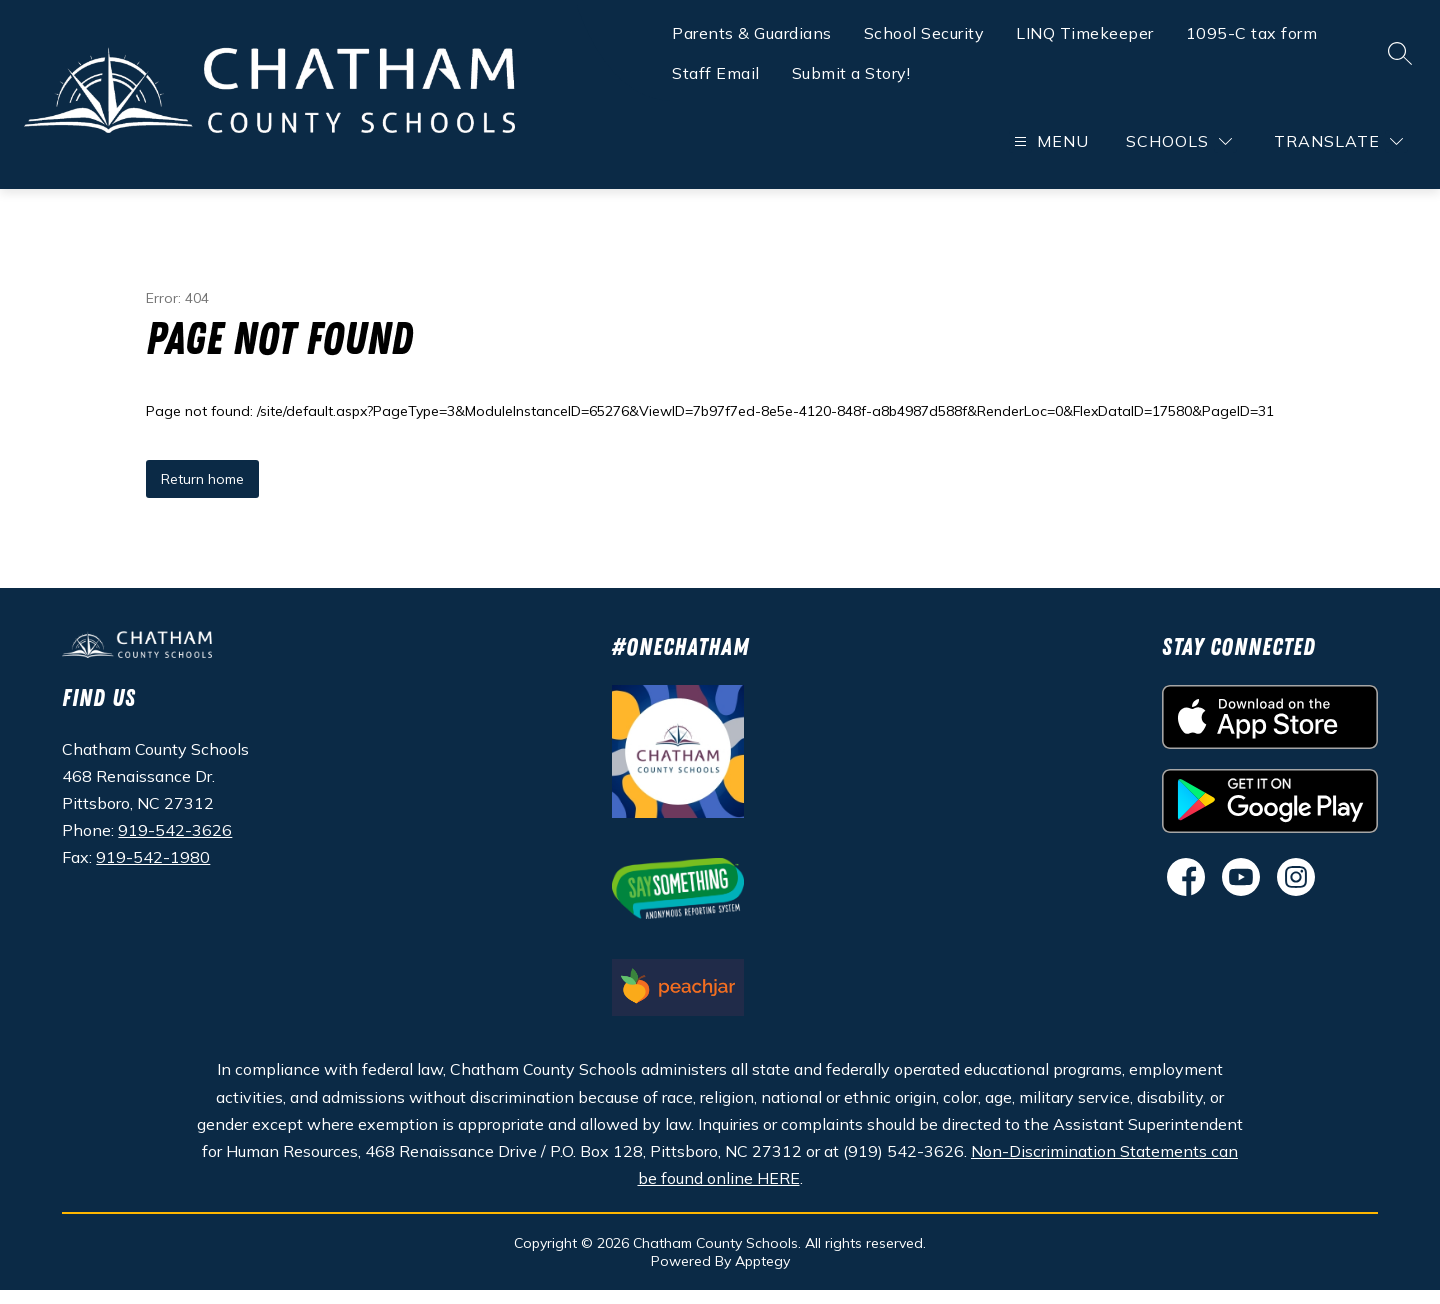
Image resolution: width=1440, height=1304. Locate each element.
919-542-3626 (175, 844)
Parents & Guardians (752, 36)
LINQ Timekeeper (1085, 36)
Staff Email (716, 76)
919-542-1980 (153, 871)
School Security (924, 36)
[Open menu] (1049, 144)
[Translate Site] (1338, 144)
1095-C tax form (1252, 36)
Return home (202, 493)
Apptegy (762, 1275)
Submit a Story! (851, 76)
